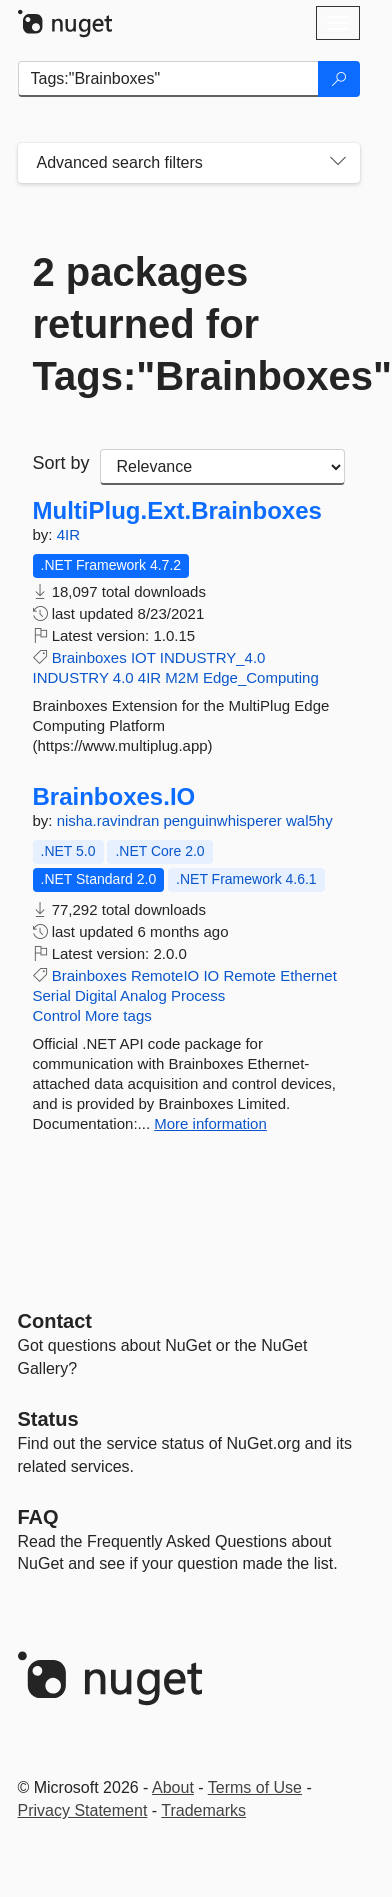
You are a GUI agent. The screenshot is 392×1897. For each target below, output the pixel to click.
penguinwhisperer (224, 820)
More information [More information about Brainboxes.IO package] (210, 1123)
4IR (68, 534)
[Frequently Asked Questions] (38, 1517)
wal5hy (309, 820)
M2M (181, 677)
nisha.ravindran (110, 820)
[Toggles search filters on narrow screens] (338, 163)
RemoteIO (165, 975)
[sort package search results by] (222, 467)
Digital (96, 995)
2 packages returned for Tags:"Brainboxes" (189, 324)
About (173, 1787)
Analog (143, 995)
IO (211, 975)
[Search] (339, 79)
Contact (55, 1321)
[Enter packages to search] (168, 79)
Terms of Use (255, 1787)
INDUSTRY (71, 677)
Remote (249, 975)
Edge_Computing (261, 677)
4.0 (123, 677)
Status (48, 1419)
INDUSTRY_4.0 (213, 657)
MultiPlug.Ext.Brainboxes (177, 511)
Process (198, 995)
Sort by (61, 463)
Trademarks (203, 1810)
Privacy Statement (83, 1810)
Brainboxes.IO (114, 797)
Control (57, 1015)
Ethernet (308, 975)
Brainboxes (89, 657)
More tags (118, 1015)
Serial (52, 995)
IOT (143, 657)
